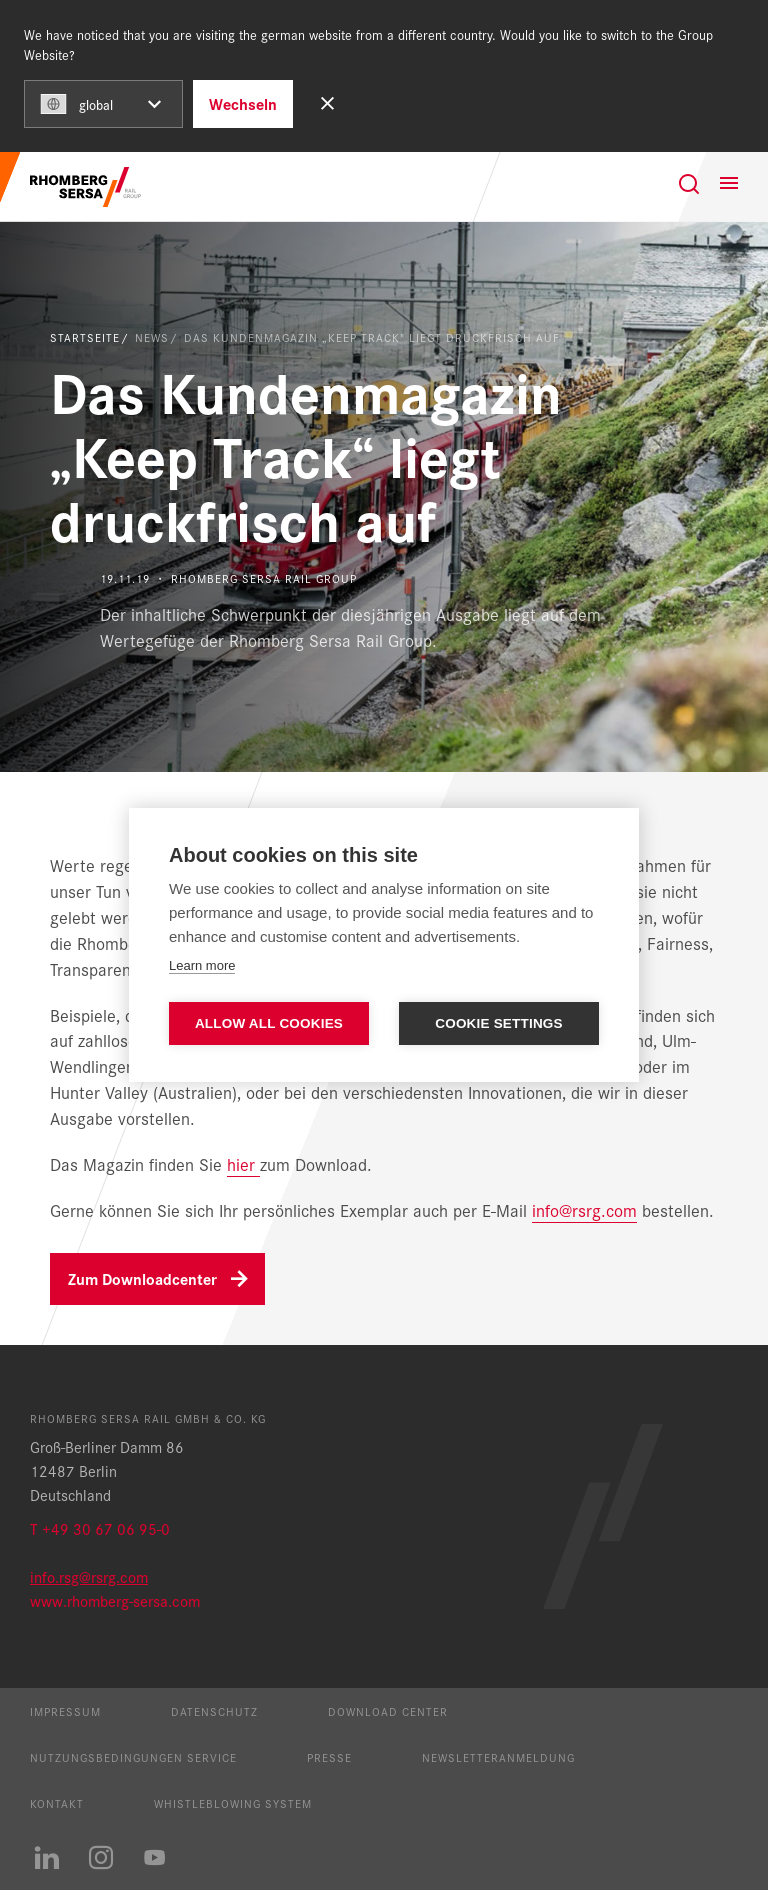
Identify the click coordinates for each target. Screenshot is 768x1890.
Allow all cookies (269, 1023)
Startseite (85, 337)
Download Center (388, 1711)
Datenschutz (214, 1711)
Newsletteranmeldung (498, 1757)
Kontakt (57, 1803)
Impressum (65, 1711)
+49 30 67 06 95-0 (106, 1528)
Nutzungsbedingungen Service (133, 1757)
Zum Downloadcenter (142, 1278)
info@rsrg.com (584, 1209)
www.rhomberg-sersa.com (115, 1600)
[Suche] (689, 184)
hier (241, 1163)
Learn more (202, 965)
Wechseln (243, 103)
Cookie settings (499, 1023)
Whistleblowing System (233, 1803)
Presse (329, 1757)
